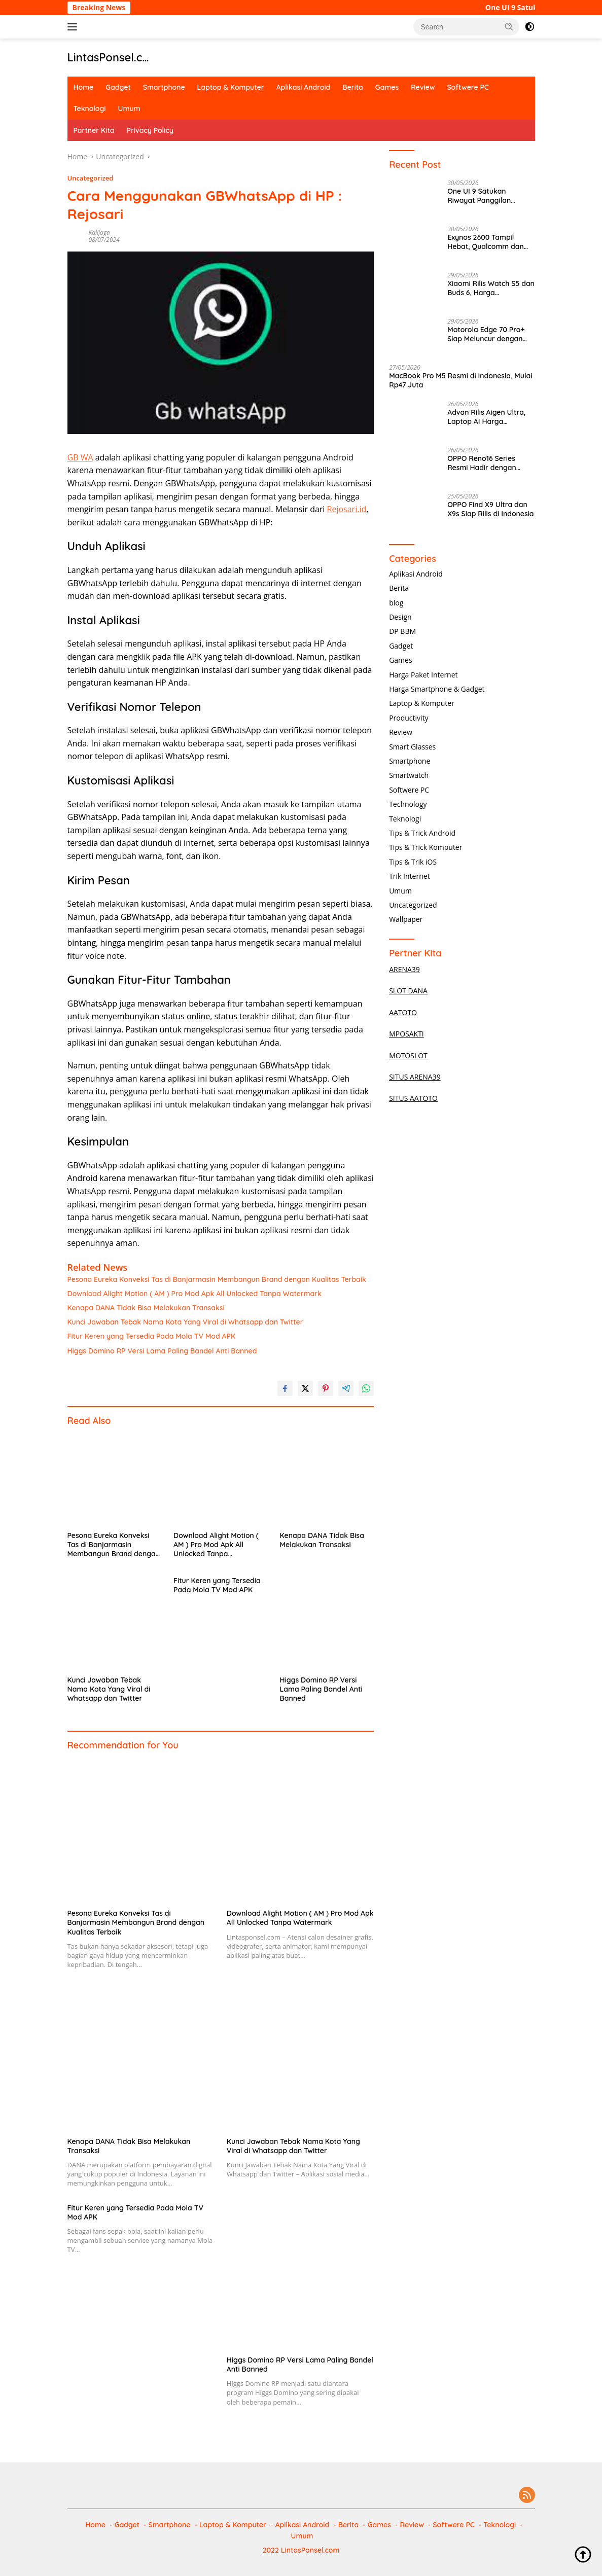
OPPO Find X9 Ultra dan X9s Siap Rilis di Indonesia (490, 509)
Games (387, 87)
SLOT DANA (408, 990)
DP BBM (402, 631)
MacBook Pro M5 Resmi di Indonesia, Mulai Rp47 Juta (460, 380)
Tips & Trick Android (422, 833)
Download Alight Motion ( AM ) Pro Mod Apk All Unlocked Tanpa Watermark (194, 1293)
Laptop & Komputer (230, 87)
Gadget (117, 87)
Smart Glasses (412, 747)
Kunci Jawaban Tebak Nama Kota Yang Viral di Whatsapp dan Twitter (185, 1322)
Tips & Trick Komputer (425, 847)
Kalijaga (99, 232)
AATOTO (403, 1012)
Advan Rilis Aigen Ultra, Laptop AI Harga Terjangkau (486, 417)
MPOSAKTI (406, 1034)
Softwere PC (467, 87)
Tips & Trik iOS (413, 862)
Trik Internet (409, 876)
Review (423, 87)
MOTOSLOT (408, 1055)
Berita (352, 87)
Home (84, 87)
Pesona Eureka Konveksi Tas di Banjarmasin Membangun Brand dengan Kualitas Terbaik (216, 1279)
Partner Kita (94, 130)
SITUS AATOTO (413, 1098)
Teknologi (90, 108)
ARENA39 (404, 969)
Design (400, 617)
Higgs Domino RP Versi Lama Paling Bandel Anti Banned (162, 1350)
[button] (509, 26)
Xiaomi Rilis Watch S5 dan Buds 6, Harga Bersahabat (491, 288)
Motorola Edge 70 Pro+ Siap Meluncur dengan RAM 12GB (485, 334)
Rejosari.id (347, 509)
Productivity (408, 718)
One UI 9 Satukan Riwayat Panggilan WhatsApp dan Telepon (486, 196)
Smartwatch (409, 775)
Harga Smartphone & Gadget (436, 689)
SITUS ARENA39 (415, 1077)
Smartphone (164, 87)
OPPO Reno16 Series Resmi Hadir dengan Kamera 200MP (481, 463)
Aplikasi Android (303, 87)
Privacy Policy (150, 130)
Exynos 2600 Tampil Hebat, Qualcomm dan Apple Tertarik (485, 242)
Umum (129, 108)
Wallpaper (405, 919)
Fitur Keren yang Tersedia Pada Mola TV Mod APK (151, 1336)
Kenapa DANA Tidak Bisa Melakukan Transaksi (146, 1307)
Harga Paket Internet (423, 674)
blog (396, 602)
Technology (408, 804)
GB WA (80, 457)
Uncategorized (90, 178)
